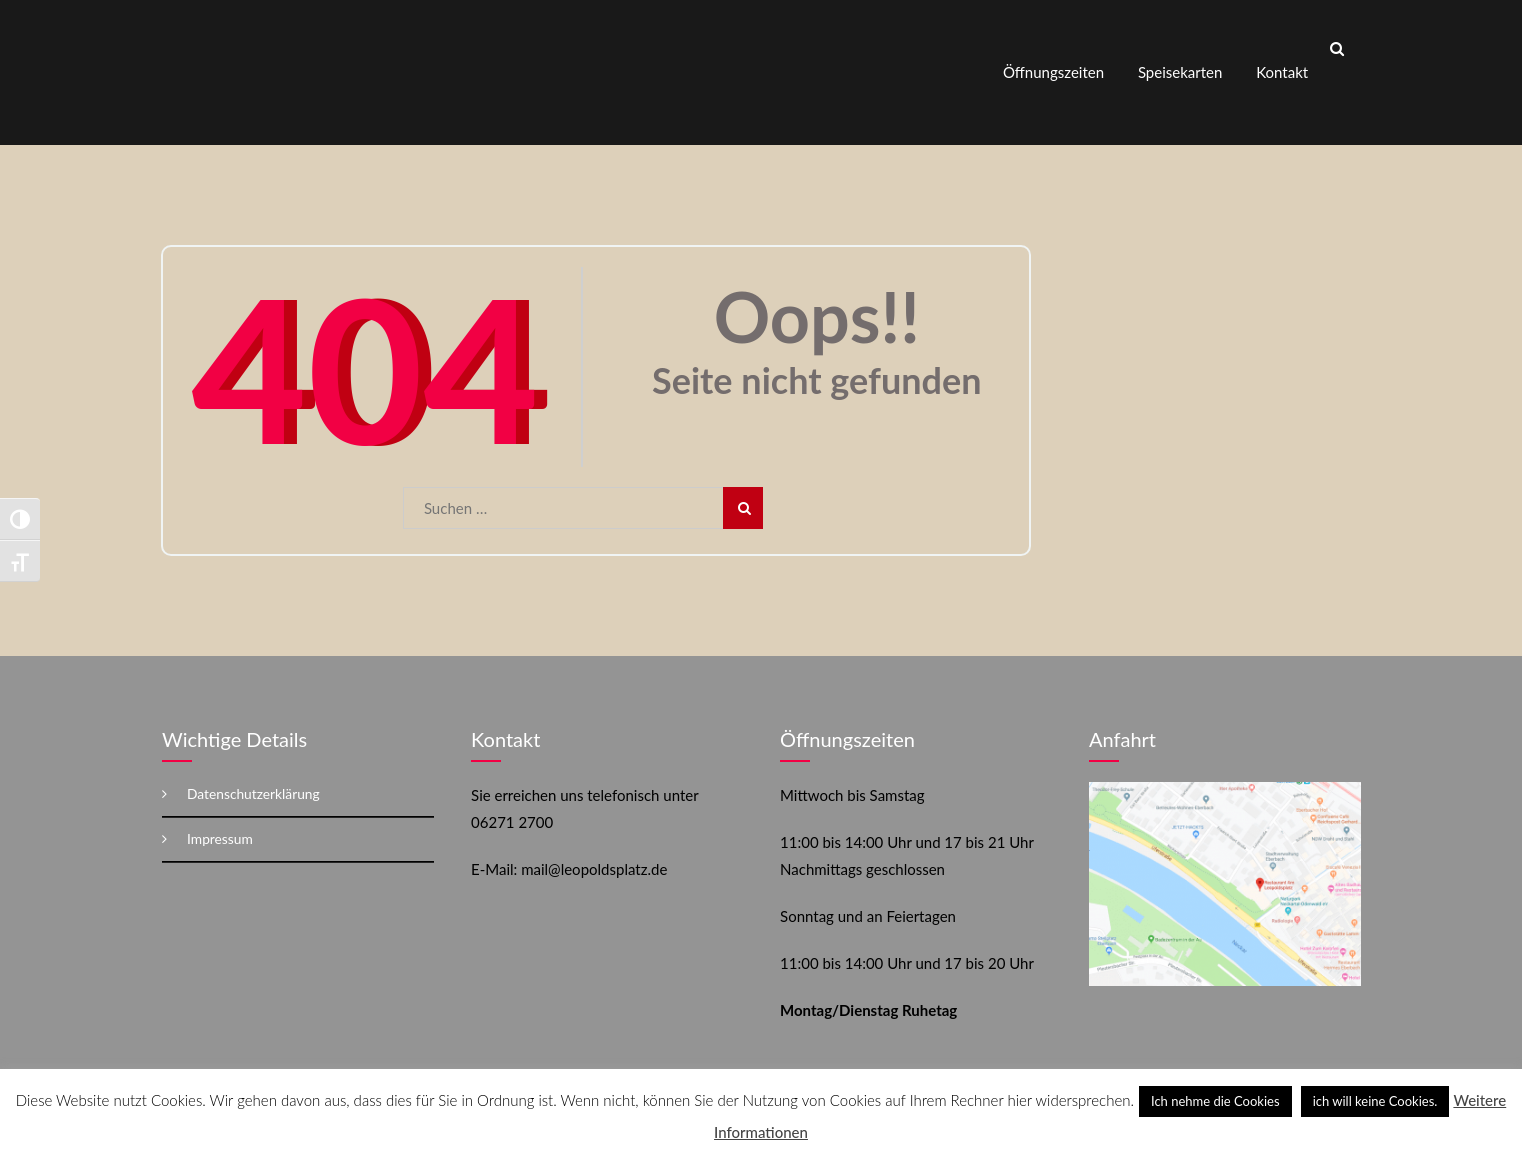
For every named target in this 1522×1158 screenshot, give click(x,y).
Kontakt (1282, 63)
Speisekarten (1180, 63)
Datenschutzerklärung (254, 775)
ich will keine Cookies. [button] (1375, 1101)
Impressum (220, 820)
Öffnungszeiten (1053, 63)
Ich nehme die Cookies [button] (1215, 1101)
